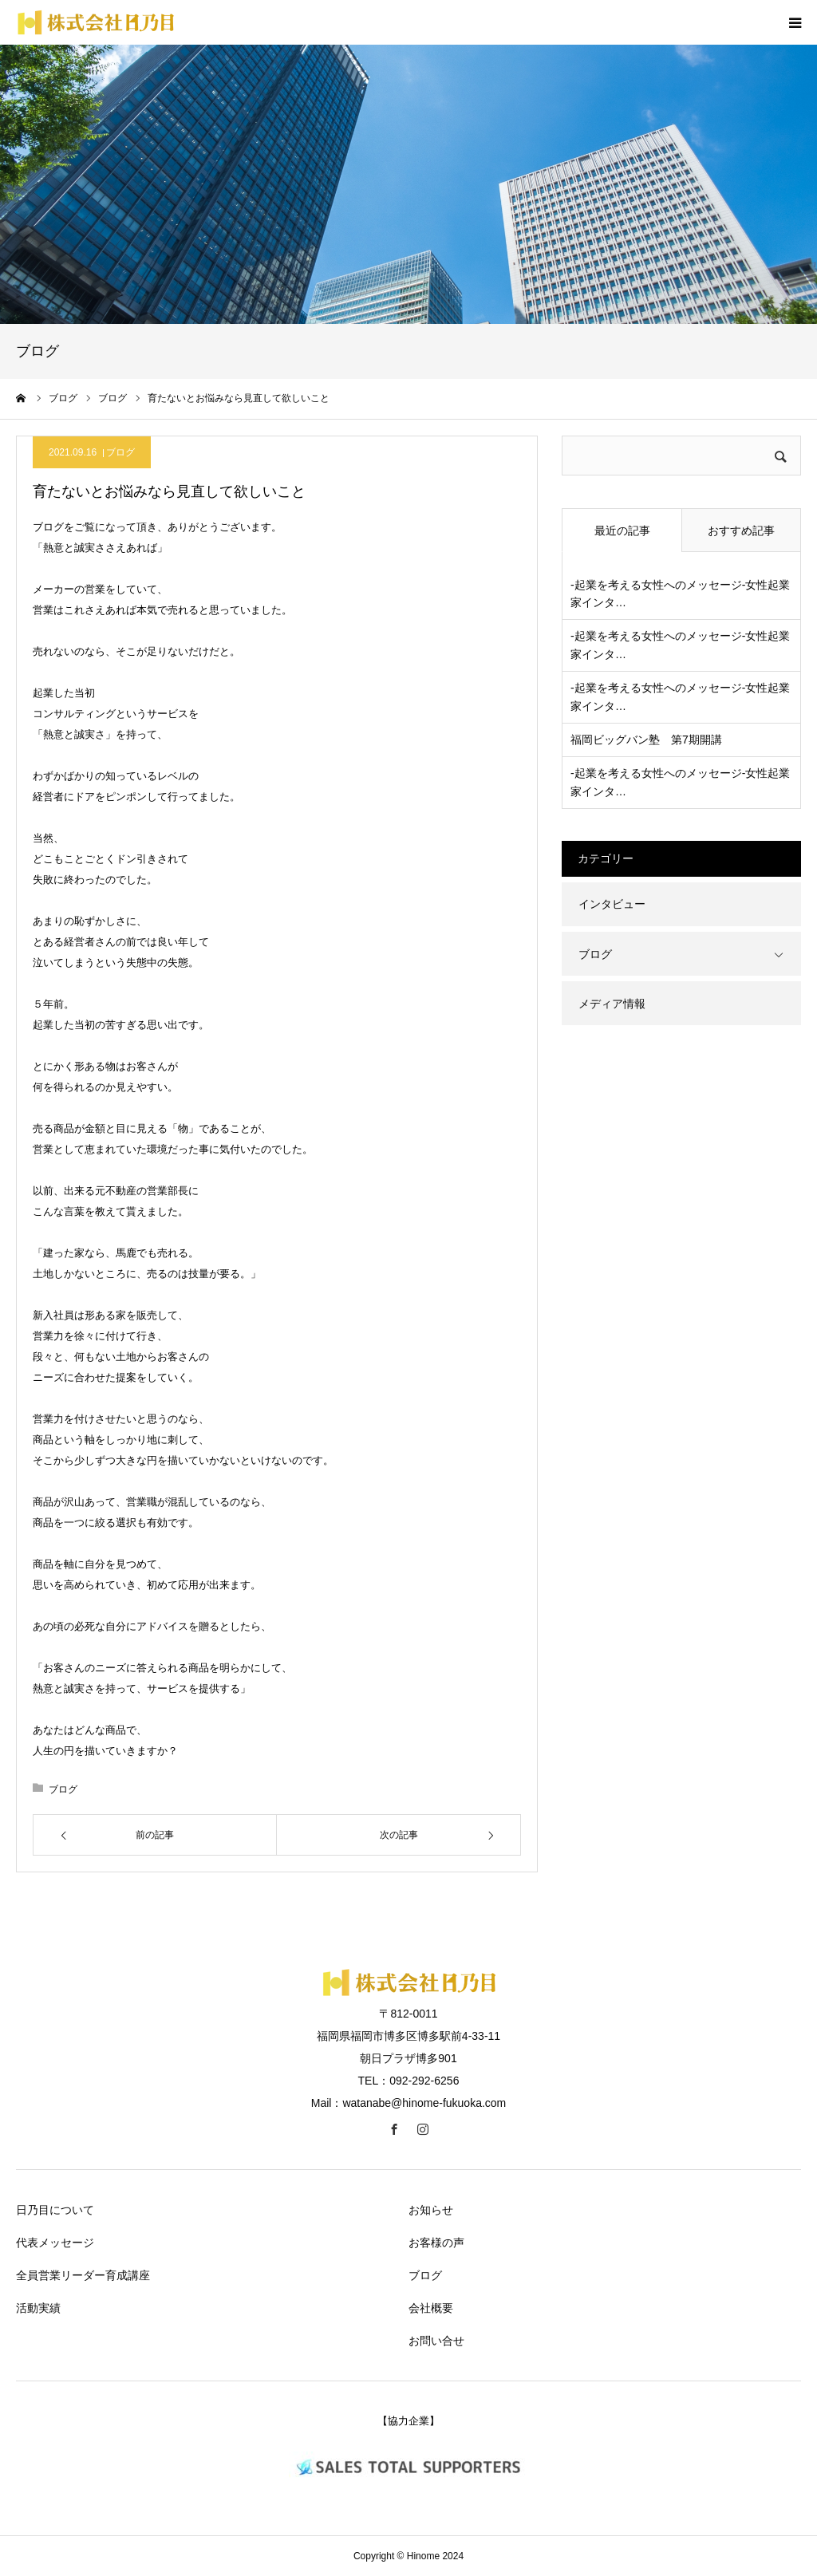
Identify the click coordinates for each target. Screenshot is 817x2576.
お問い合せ (436, 2340)
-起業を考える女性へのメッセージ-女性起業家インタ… (680, 593)
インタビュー (611, 903)
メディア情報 (611, 1003)
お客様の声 (436, 2242)
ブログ (120, 452)
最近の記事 (622, 530)
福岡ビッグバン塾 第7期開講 (646, 739)
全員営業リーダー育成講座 (83, 2275)
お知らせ (430, 2209)
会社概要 (430, 2308)
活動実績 (38, 2308)
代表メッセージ (55, 2242)
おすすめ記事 (741, 530)
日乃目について (55, 2209)
